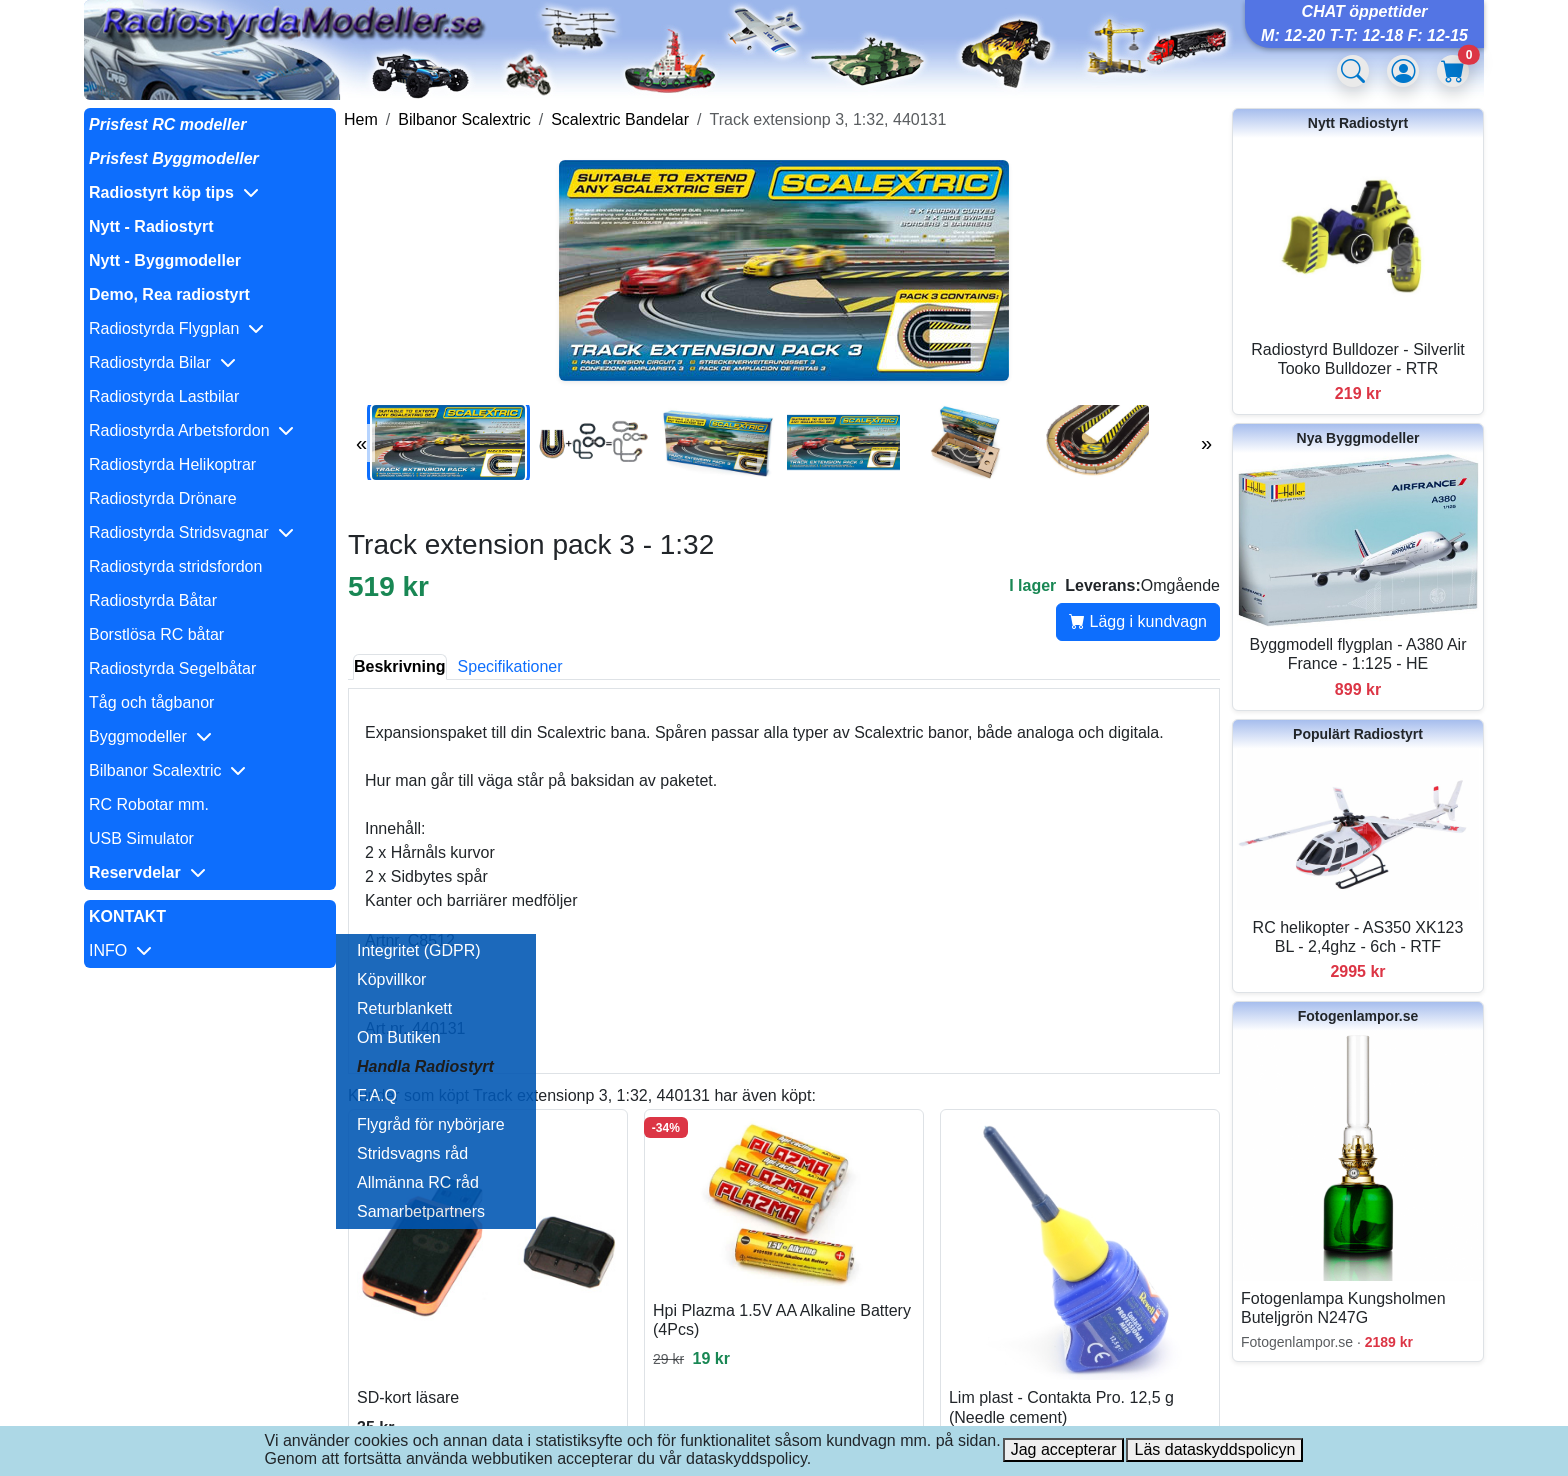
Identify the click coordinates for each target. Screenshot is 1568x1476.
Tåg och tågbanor (151, 702)
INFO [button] (120, 950)
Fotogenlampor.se (1358, 1016)
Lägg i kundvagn (1138, 621)
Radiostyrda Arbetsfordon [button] (191, 430)
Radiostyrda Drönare (163, 498)
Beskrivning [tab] (400, 666)
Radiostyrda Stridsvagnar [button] (191, 532)
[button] (210, 193)
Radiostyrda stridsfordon (175, 566)
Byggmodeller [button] (150, 736)
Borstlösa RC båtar (156, 634)
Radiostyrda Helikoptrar (172, 464)
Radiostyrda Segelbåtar (172, 668)
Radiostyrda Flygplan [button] (176, 328)
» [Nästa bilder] (1206, 443)
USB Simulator (141, 838)
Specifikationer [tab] (510, 666)
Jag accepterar (1064, 1449)
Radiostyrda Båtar (153, 600)
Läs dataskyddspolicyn (1214, 1449)
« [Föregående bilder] (361, 443)
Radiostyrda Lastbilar (164, 396)
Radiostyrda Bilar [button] (162, 362)
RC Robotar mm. (149, 804)
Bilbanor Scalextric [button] (167, 770)
